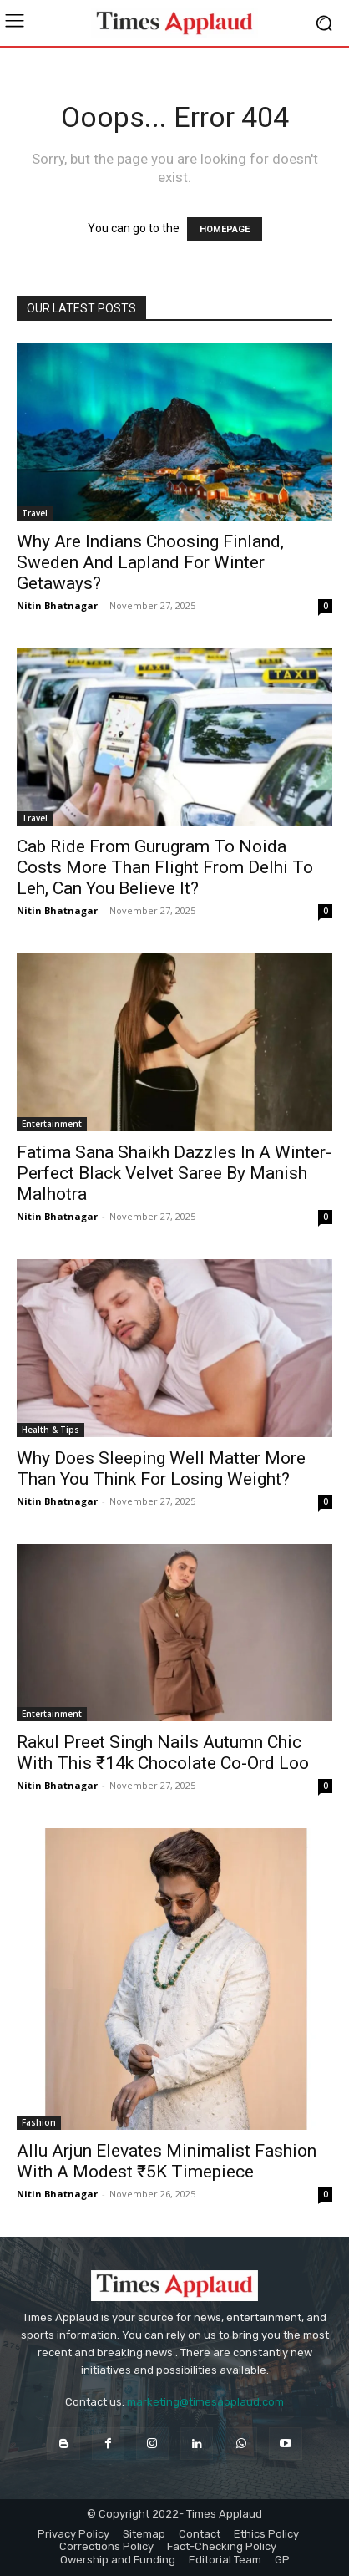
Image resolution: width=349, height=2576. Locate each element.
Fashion (39, 2122)
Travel (35, 513)
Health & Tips (50, 1429)
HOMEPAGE (225, 229)
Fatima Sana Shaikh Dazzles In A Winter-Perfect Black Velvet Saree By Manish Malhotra (174, 1173)
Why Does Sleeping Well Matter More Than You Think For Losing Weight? (161, 1468)
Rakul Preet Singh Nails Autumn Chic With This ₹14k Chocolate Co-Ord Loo (163, 1752)
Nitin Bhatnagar (57, 605)
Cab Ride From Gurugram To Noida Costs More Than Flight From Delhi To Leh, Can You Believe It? (165, 867)
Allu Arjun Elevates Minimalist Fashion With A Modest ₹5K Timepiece (166, 2161)
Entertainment (52, 1124)
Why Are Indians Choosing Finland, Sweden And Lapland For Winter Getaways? (150, 562)
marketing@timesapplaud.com (205, 2402)
